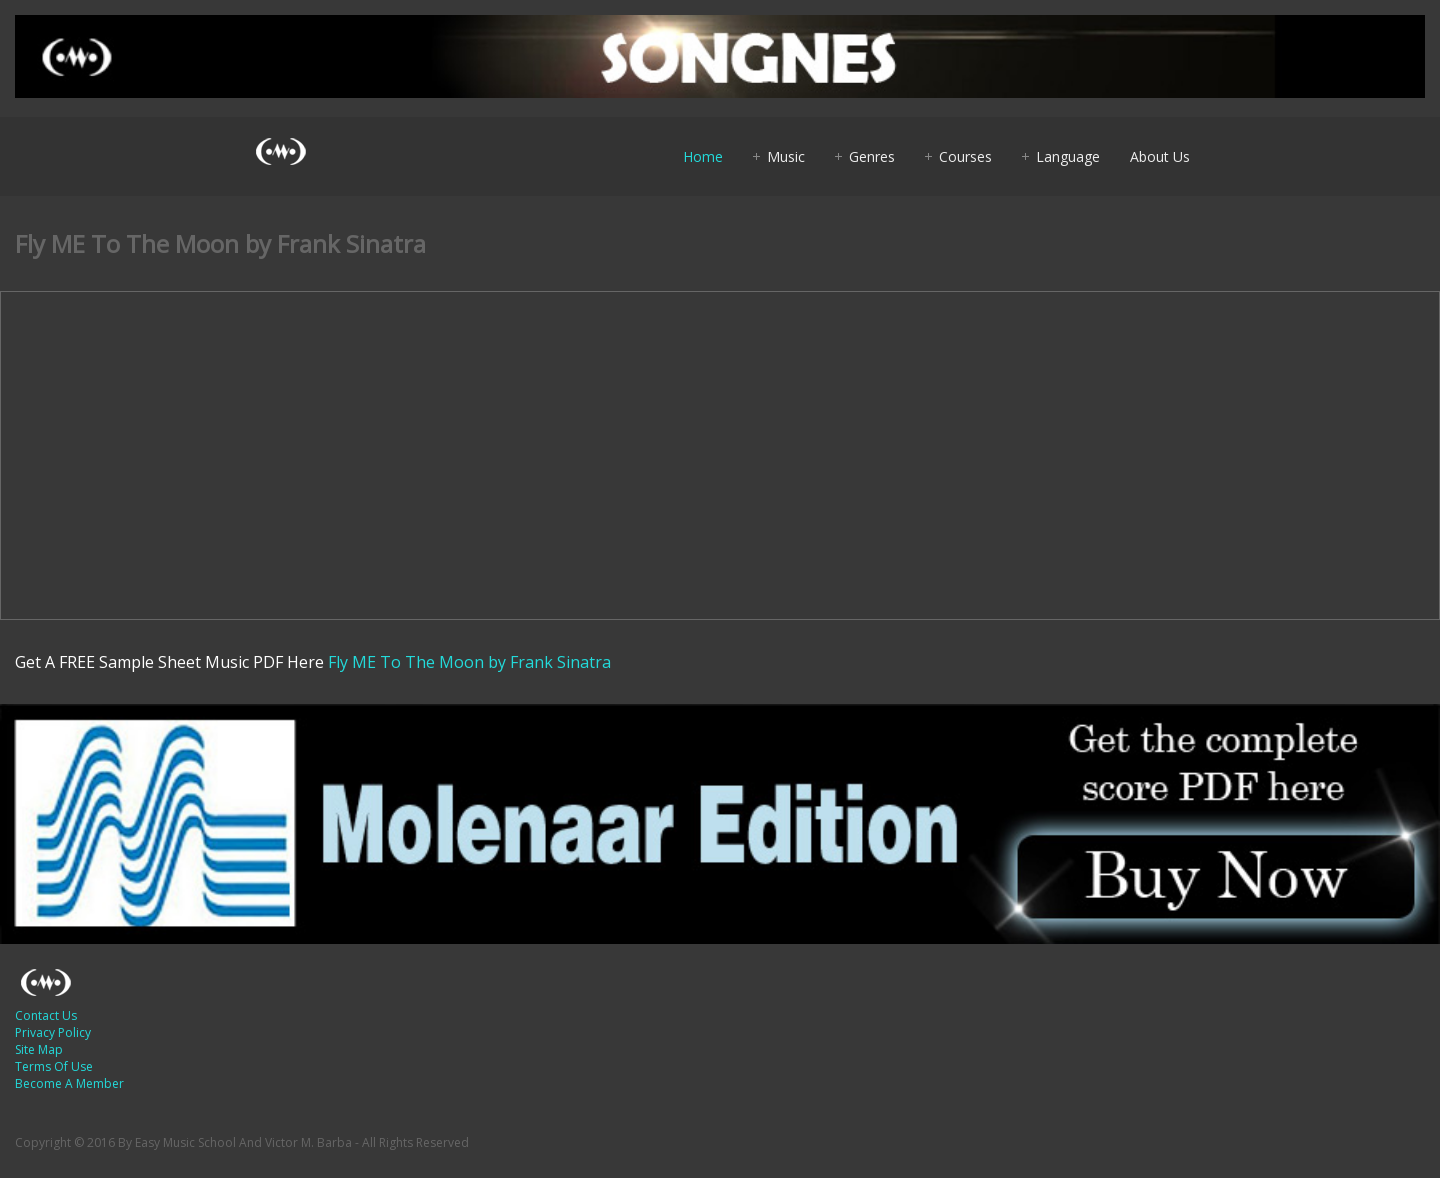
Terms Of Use (54, 1066)
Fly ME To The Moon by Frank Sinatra (469, 662)
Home (703, 156)
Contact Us (46, 1015)
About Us (1160, 156)
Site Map (39, 1049)
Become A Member (69, 1083)
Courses (965, 156)
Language (1068, 156)
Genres (872, 156)
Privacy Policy (53, 1032)
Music (786, 156)
